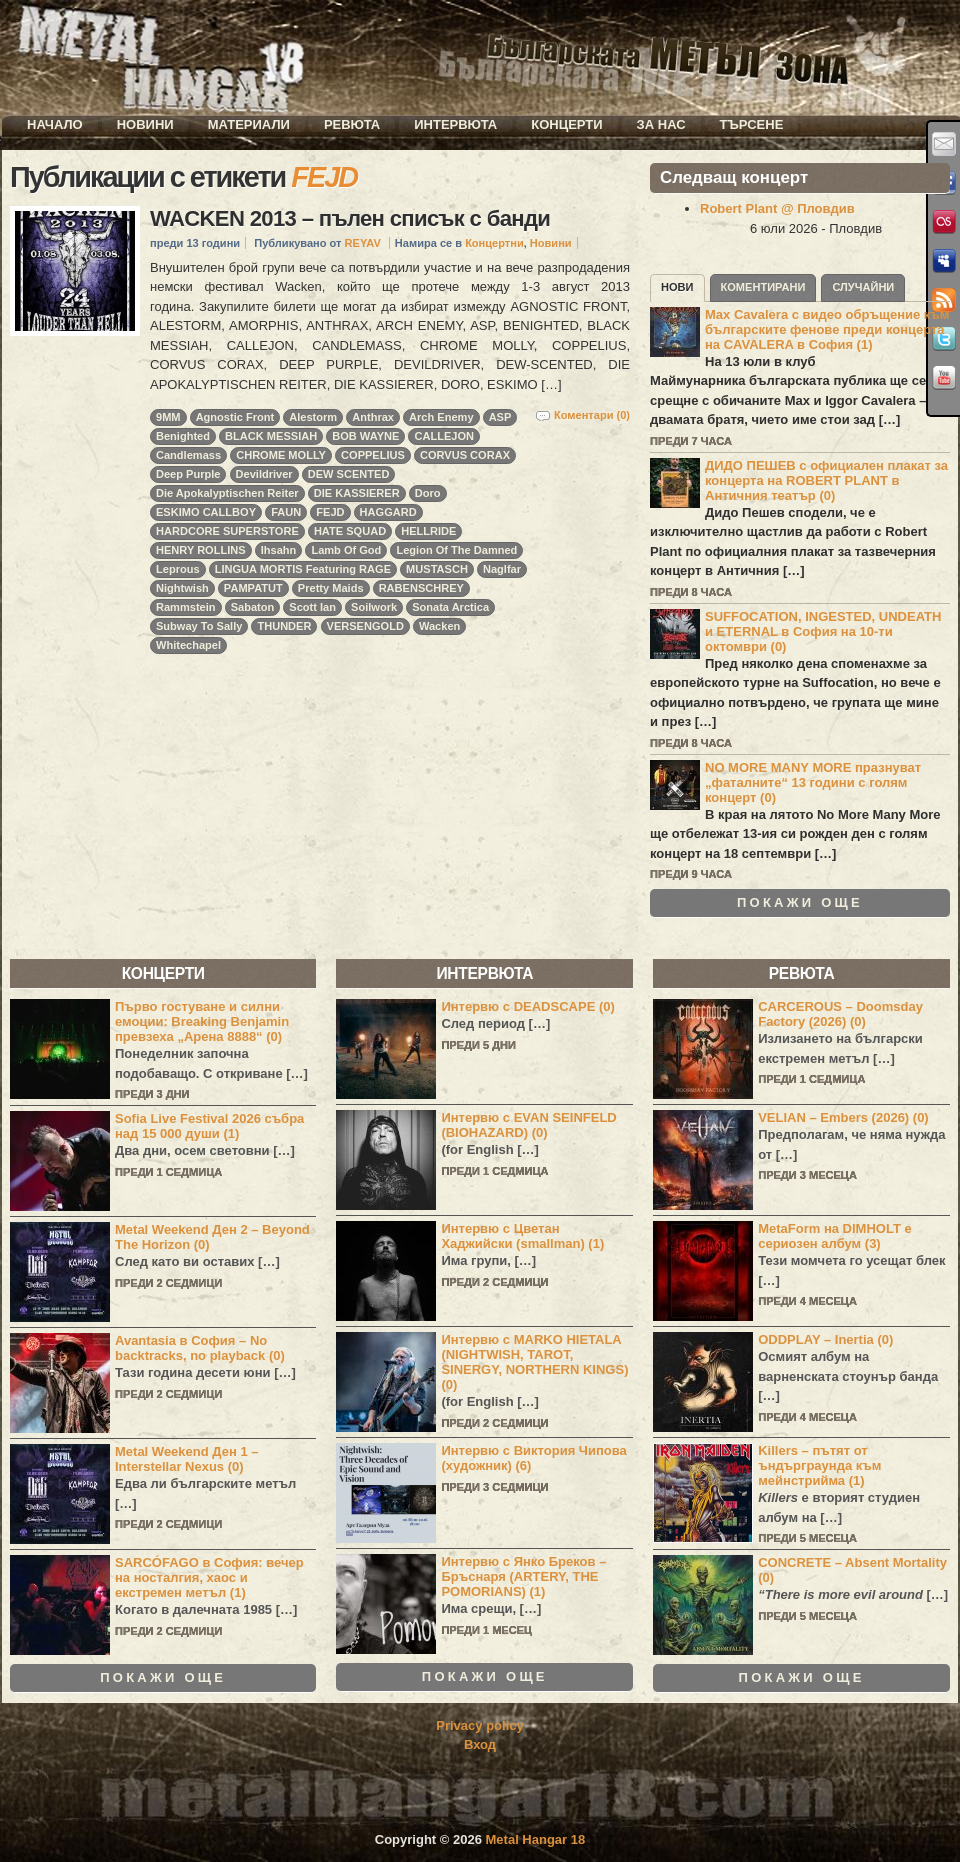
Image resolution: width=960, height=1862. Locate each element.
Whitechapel (188, 645)
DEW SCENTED (349, 474)
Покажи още (800, 903)
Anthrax (373, 417)
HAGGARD (388, 512)
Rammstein (186, 607)
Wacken (439, 626)
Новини (145, 124)
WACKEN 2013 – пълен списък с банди (350, 218)
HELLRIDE (428, 531)
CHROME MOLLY (281, 455)
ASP (500, 417)
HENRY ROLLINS (201, 550)
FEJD (330, 512)
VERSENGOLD (365, 626)
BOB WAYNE (365, 436)
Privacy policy (479, 1725)
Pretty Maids (331, 588)
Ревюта (352, 124)
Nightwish (182, 588)
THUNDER (284, 626)
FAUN (286, 512)
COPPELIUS (373, 455)
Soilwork (374, 607)
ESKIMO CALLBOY (206, 512)
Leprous (178, 569)
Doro (428, 493)
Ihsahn (279, 550)
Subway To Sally (199, 626)
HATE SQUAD (350, 531)
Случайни (863, 287)
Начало (55, 124)
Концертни (494, 243)
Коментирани (763, 287)
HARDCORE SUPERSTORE (227, 531)
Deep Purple (188, 474)
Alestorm (313, 417)
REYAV (363, 243)
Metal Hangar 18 (536, 1839)
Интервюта (455, 124)
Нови (677, 287)
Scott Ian (312, 607)
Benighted (183, 436)
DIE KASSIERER (357, 493)
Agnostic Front (235, 417)
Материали (249, 124)
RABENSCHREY (421, 588)
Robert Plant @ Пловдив (777, 208)
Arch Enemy (441, 417)
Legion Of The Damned (456, 550)
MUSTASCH (437, 569)
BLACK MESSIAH (271, 436)
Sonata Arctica (450, 607)
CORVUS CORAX (465, 455)
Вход (480, 1744)
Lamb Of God (346, 550)
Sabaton (253, 607)
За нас (661, 124)
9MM (168, 417)
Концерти (566, 124)
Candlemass (188, 455)
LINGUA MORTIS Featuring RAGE (303, 569)
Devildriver (264, 474)
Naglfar (502, 569)
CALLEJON (444, 436)
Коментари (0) (592, 415)
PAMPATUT (253, 588)
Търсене (752, 124)
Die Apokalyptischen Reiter (227, 493)
